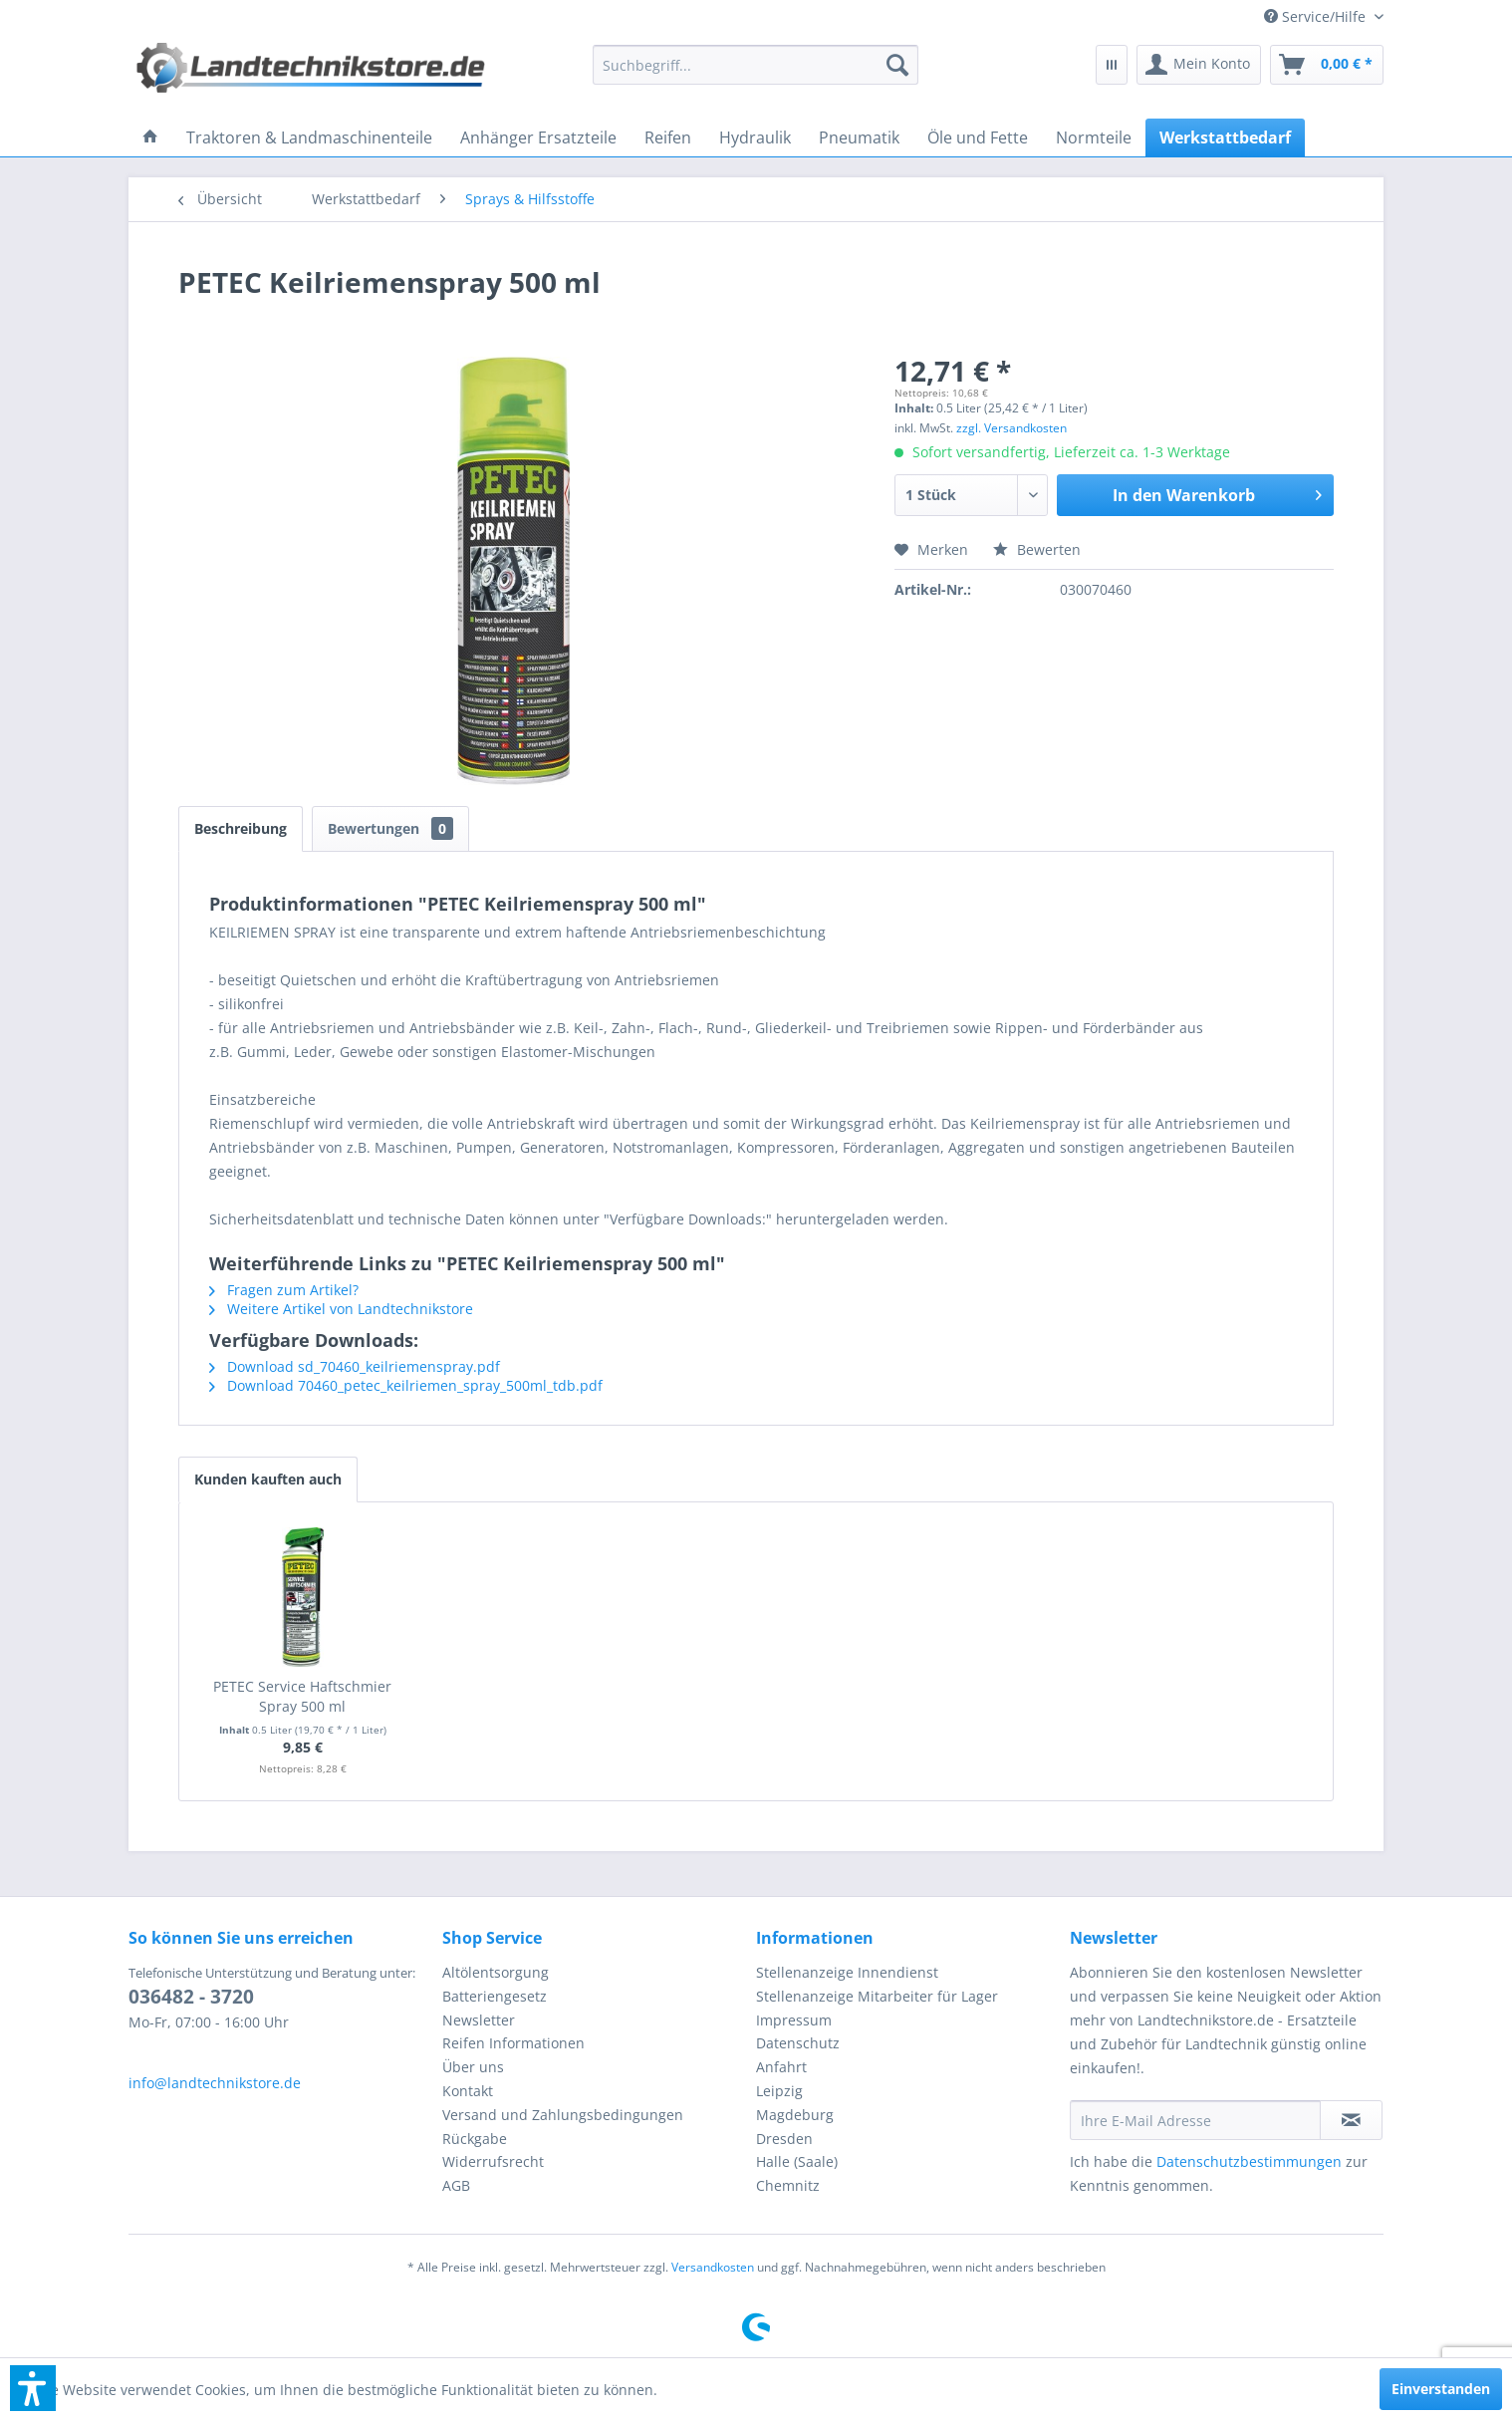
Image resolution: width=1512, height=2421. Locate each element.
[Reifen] (667, 137)
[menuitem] (1316, 16)
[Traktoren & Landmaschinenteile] (309, 137)
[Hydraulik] (755, 137)
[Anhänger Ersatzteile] (538, 137)
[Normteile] (1093, 137)
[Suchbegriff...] (756, 65)
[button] (33, 2388)
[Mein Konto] (1198, 65)
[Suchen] (897, 65)
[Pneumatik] (859, 137)
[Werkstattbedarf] (1225, 137)
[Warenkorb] (1327, 65)
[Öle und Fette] (977, 137)
